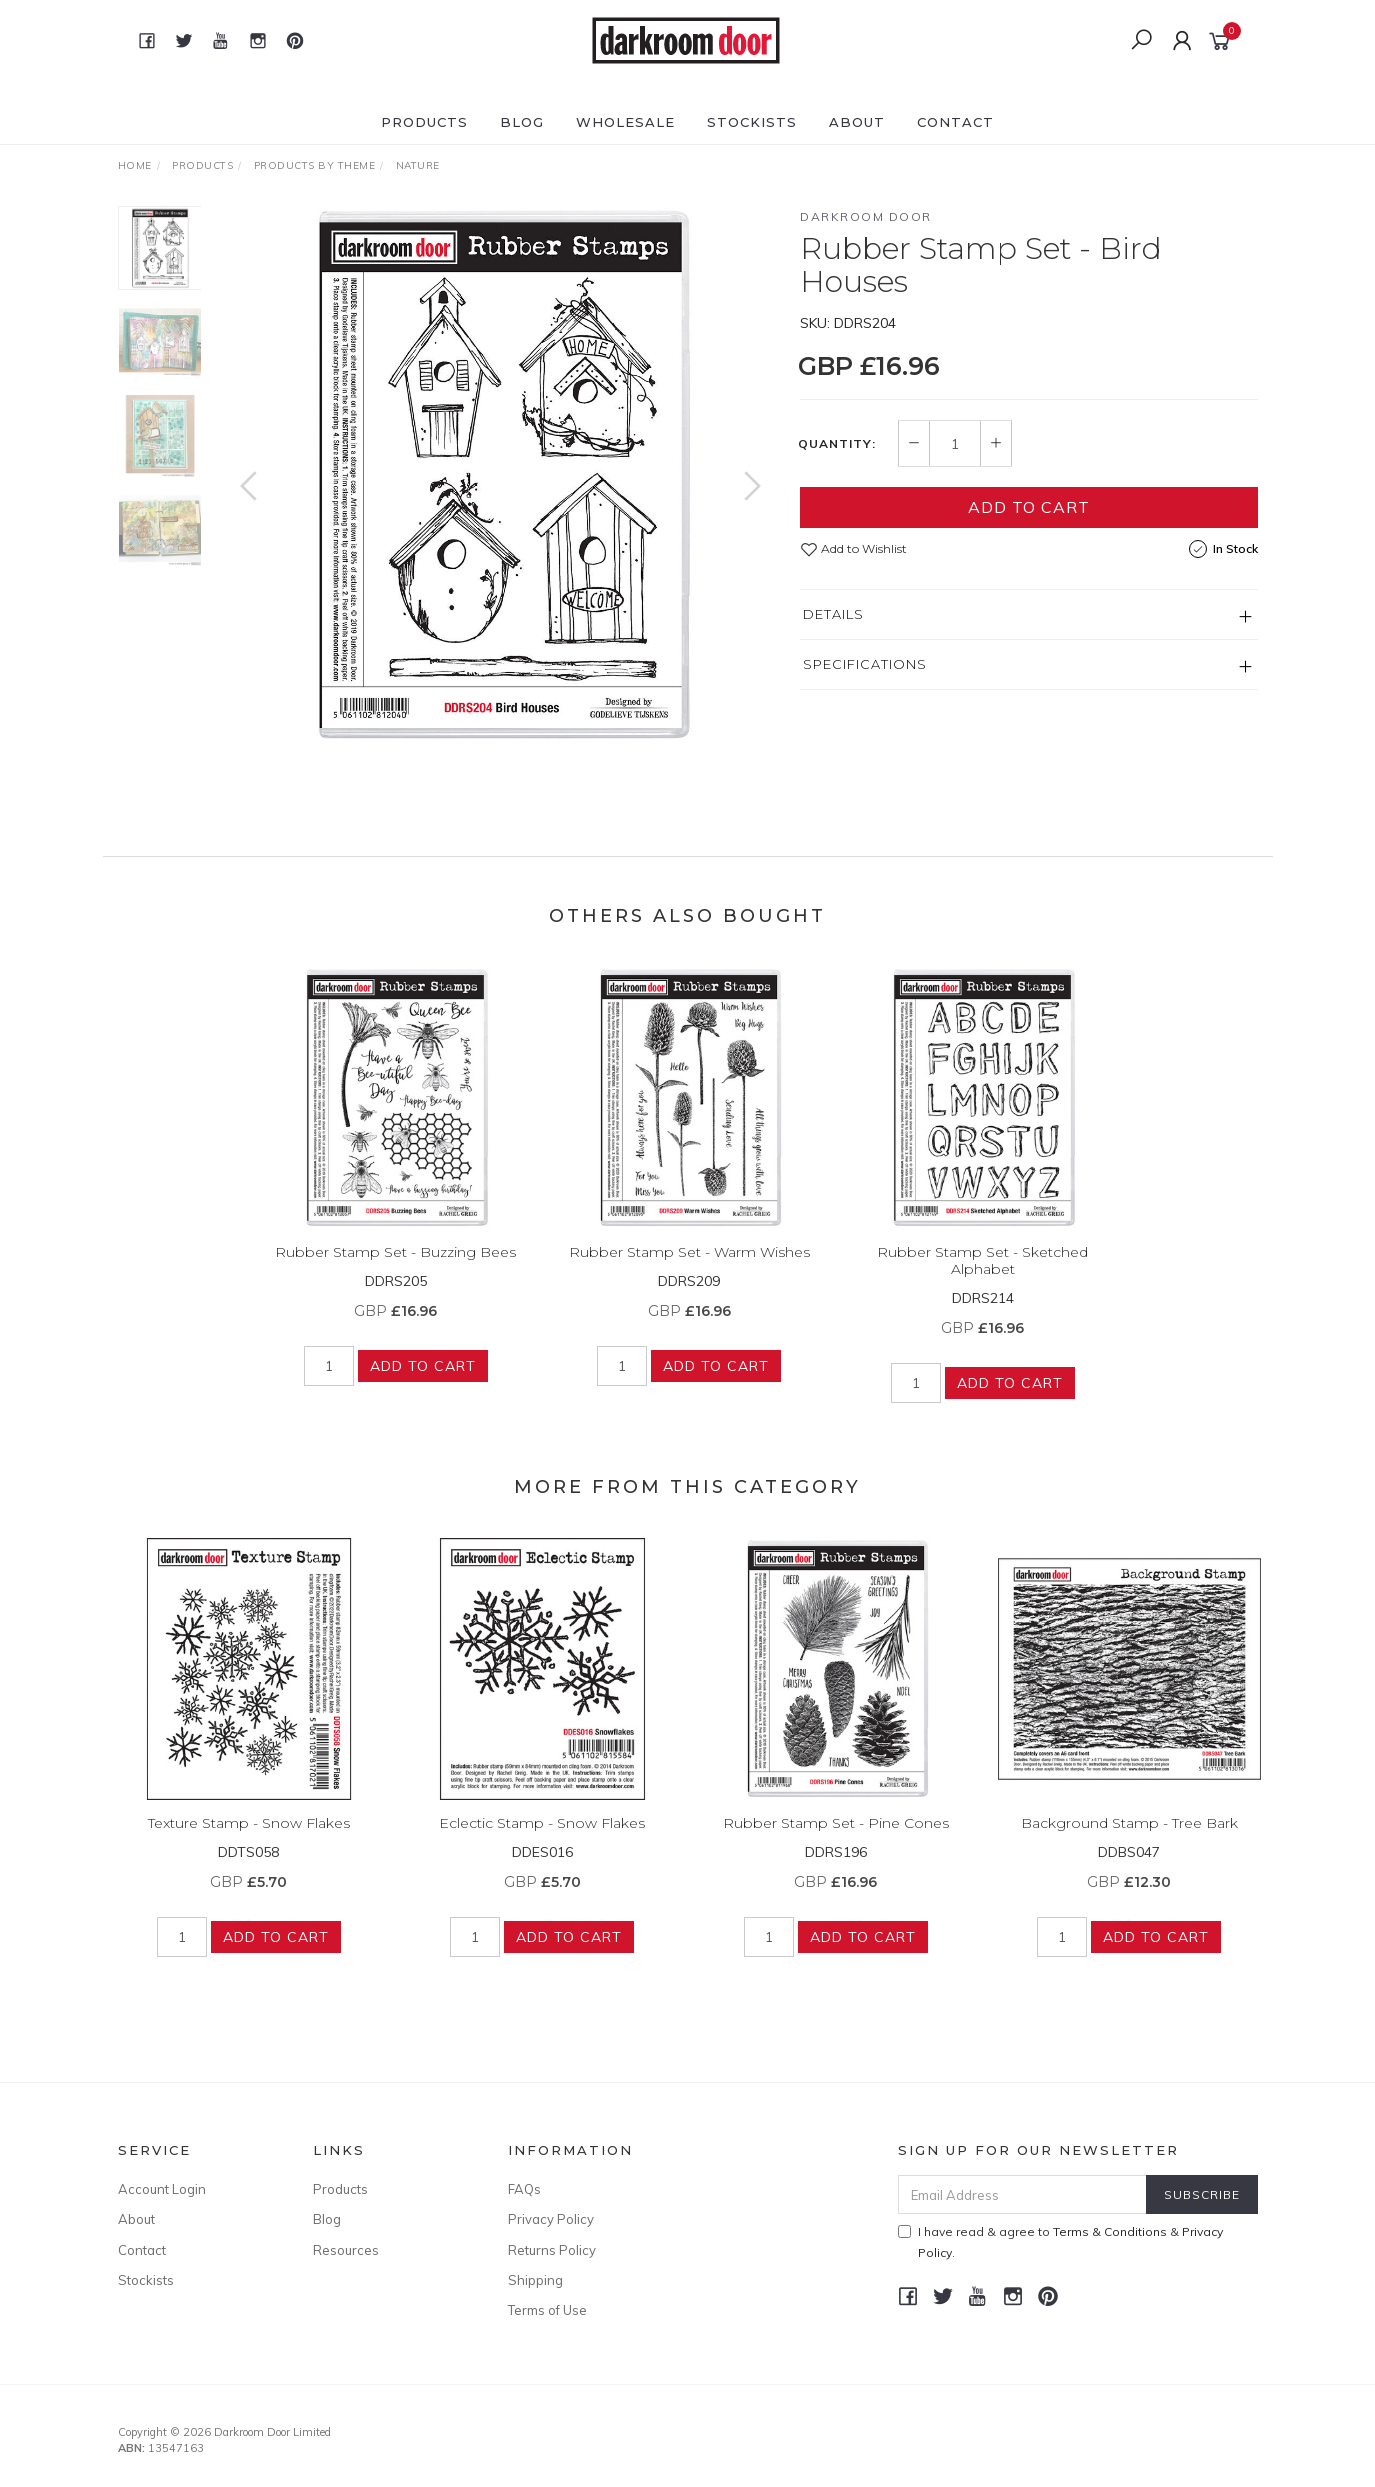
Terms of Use (547, 2310)
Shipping (535, 2280)
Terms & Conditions (1110, 2231)
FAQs (524, 2189)
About (857, 122)
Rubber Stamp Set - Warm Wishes (689, 1271)
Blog (522, 122)
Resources (346, 2250)
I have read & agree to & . (1060, 2242)
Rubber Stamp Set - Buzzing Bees (395, 1271)
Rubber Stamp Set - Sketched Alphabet (982, 1279)
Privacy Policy (551, 2219)
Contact (955, 122)
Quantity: (837, 444)
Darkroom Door (866, 216)
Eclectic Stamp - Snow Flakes (542, 1842)
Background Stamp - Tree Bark (1129, 1842)
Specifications (865, 664)
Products (424, 122)
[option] (500, 475)
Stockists (752, 122)
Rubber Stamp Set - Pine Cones (836, 1842)
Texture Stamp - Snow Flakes (249, 1842)
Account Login (162, 2189)
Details (833, 614)
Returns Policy (552, 2250)
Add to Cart (1029, 507)
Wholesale (625, 122)
